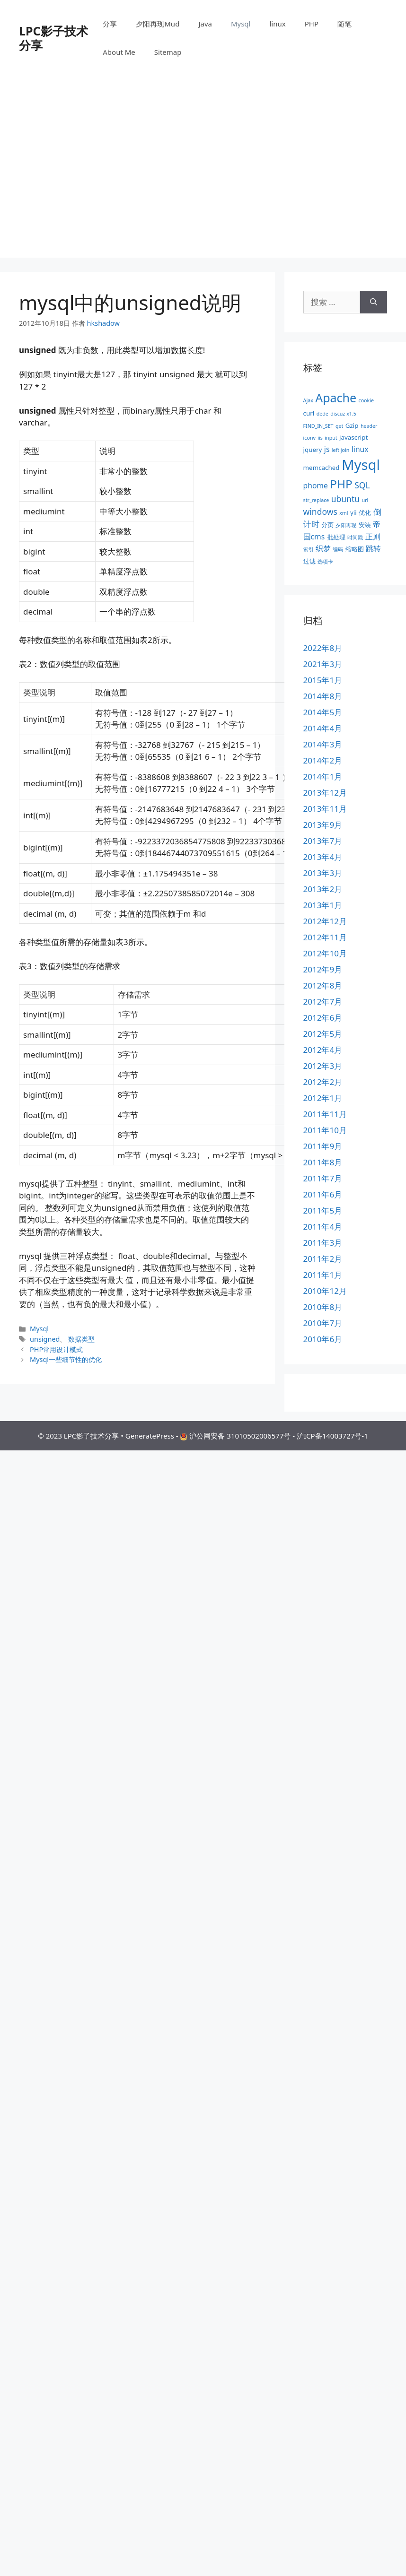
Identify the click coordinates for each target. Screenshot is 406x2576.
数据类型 (81, 1339)
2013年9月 (323, 824)
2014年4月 (323, 728)
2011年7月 (323, 1178)
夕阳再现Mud (157, 23)
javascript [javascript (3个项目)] (353, 437)
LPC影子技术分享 (53, 38)
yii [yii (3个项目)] (353, 512)
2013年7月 (323, 840)
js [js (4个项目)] (327, 449)
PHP (311, 23)
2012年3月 (323, 1065)
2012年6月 (323, 1017)
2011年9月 (323, 1146)
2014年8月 (323, 696)
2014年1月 (323, 776)
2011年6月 (323, 1194)
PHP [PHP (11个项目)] (341, 484)
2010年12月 (325, 1290)
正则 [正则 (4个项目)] (372, 536)
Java (205, 23)
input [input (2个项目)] (331, 437)
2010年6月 (323, 1339)
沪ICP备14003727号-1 (332, 1435)
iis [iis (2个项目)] (320, 437)
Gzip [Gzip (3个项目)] (352, 425)
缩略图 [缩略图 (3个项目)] (354, 549)
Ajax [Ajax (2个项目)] (308, 400)
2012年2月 (323, 1081)
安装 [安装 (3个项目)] (365, 524)
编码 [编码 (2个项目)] (338, 549)
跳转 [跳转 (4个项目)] (373, 548)
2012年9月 (323, 969)
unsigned (45, 1339)
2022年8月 (323, 647)
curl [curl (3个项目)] (309, 413)
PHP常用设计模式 (56, 1349)
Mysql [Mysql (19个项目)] (361, 464)
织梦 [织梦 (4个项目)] (323, 548)
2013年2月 (323, 889)
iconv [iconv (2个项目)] (309, 437)
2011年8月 (323, 1162)
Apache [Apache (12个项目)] (335, 398)
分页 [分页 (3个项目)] (327, 524)
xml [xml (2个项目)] (343, 513)
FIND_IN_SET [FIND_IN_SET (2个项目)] (318, 426)
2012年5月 (323, 1033)
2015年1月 (323, 680)
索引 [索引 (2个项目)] (308, 549)
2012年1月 (323, 1098)
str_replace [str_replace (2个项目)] (316, 500)
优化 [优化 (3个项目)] (365, 512)
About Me (119, 52)
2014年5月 (323, 712)
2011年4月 (323, 1226)
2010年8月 (323, 1306)
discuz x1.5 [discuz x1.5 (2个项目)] (343, 413)
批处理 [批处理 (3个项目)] (336, 537)
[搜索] (373, 302)
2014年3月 (323, 744)
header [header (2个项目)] (369, 426)
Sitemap (168, 52)
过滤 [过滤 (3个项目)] (309, 561)
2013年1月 (323, 905)
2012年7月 (323, 1001)
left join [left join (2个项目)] (341, 450)
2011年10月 (325, 1130)
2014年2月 (323, 760)
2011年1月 (323, 1274)
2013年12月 (325, 792)
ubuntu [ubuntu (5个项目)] (345, 498)
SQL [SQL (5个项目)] (362, 485)
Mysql (241, 23)
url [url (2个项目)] (365, 500)
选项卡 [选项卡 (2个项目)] (325, 561)
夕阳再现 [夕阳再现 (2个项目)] (345, 525)
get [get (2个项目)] (339, 426)
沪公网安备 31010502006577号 (240, 1435)
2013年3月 (323, 872)
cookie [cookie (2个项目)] (366, 400)
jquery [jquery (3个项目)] (312, 449)
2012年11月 (325, 937)
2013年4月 (323, 856)
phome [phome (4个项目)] (315, 485)
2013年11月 (325, 808)
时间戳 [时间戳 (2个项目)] (355, 537)
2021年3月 (323, 664)
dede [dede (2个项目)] (322, 413)
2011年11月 (325, 1114)
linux (277, 23)
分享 (110, 23)
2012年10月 (325, 953)
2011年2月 (323, 1258)
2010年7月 (323, 1323)
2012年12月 (325, 921)
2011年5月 (323, 1210)
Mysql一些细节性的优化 (66, 1359)
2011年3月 (323, 1242)
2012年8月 (323, 985)
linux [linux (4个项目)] (360, 449)
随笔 (344, 23)
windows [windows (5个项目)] (320, 511)
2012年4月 (323, 1049)
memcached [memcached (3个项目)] (321, 467)
